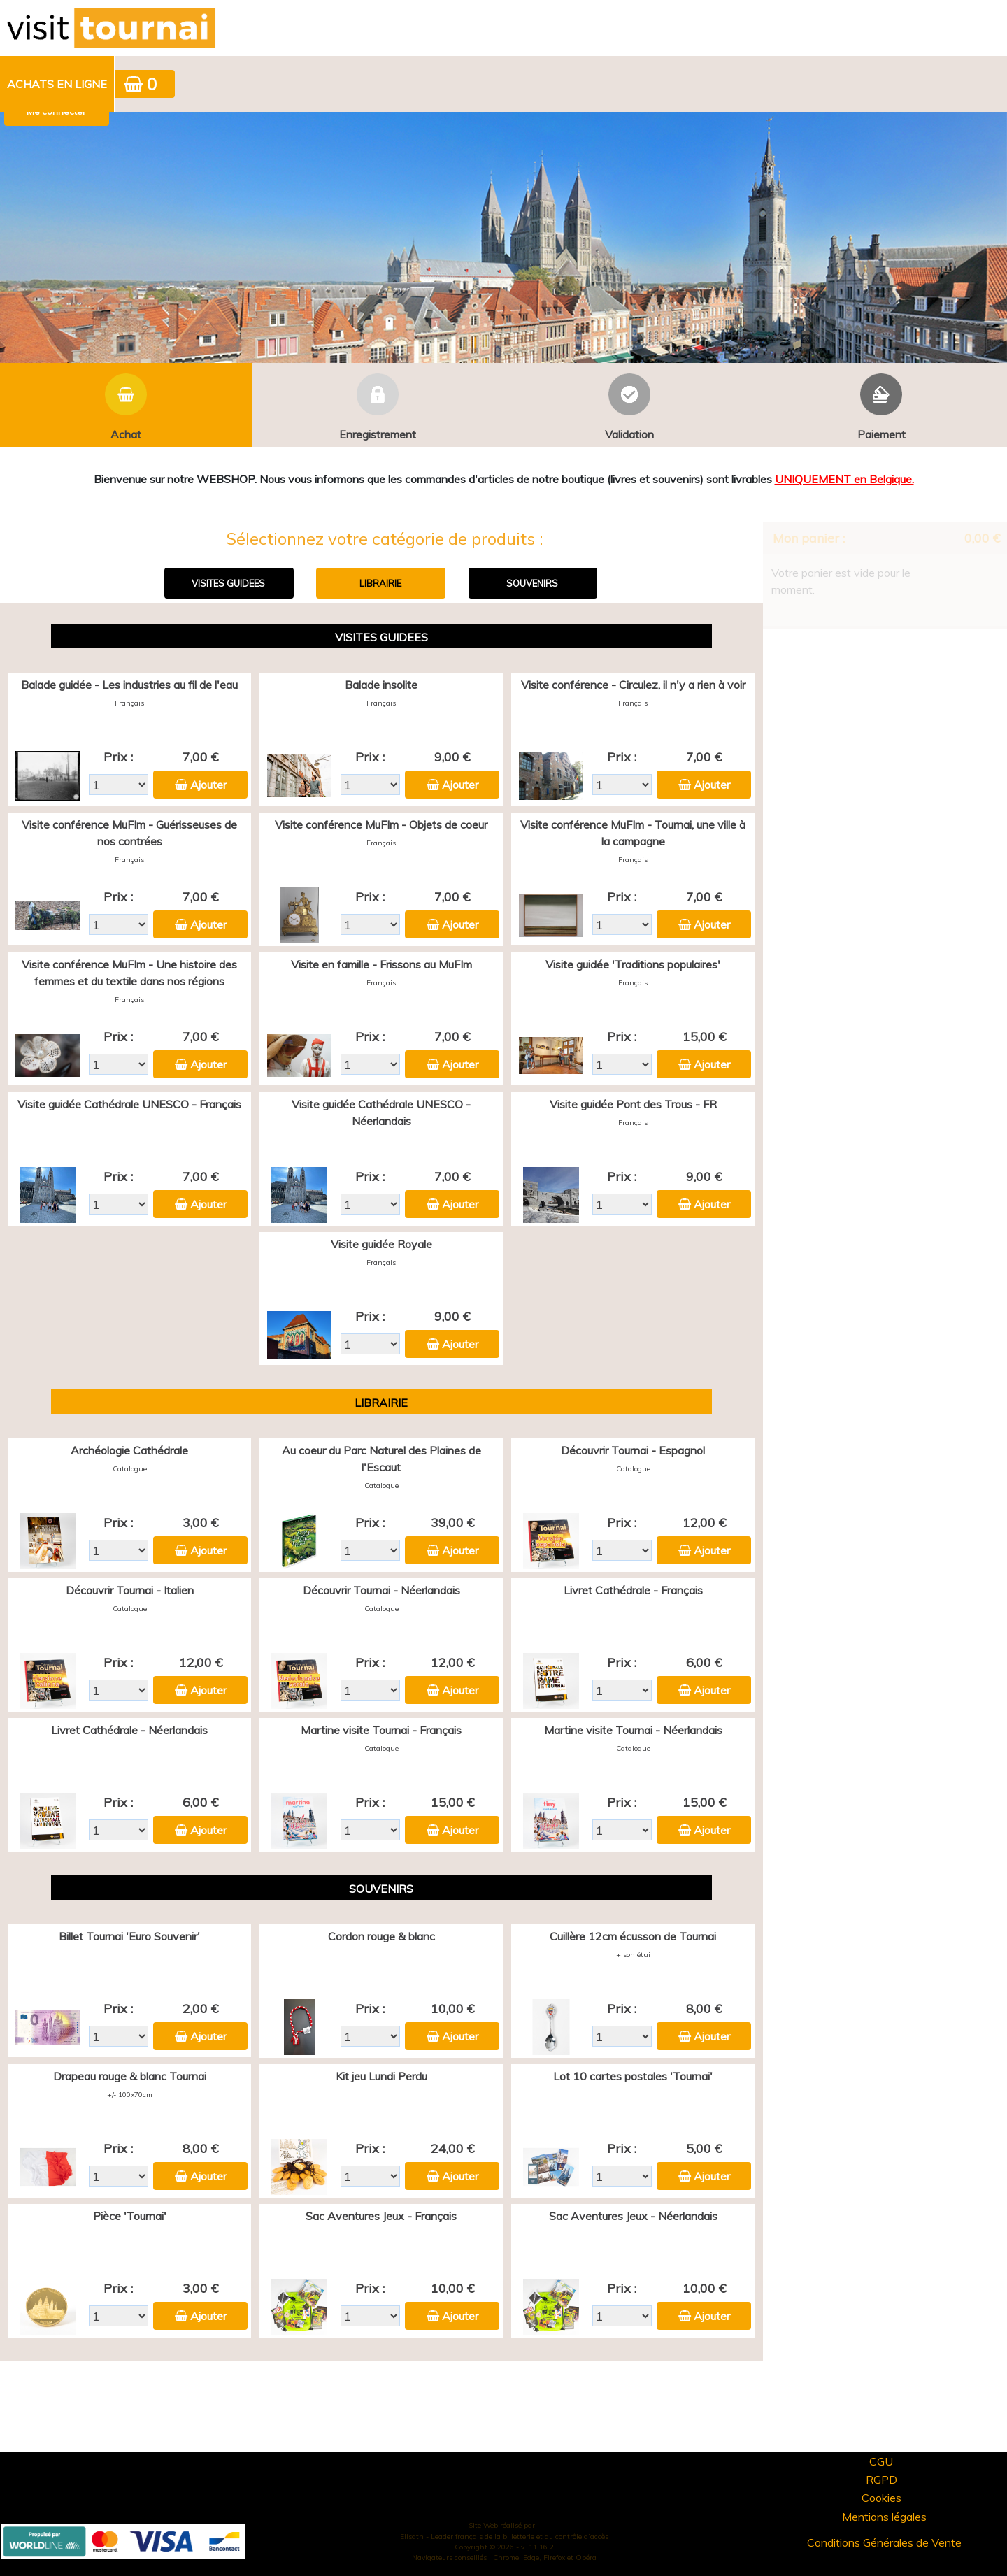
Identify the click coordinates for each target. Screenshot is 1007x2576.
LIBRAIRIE (380, 583)
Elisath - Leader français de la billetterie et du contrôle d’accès (504, 2536)
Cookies (881, 2498)
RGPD (881, 2479)
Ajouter (208, 785)
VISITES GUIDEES (228, 583)
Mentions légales (884, 2517)
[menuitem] (57, 84)
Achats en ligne (57, 84)
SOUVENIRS (532, 583)
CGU (881, 2461)
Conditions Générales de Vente (884, 2542)
